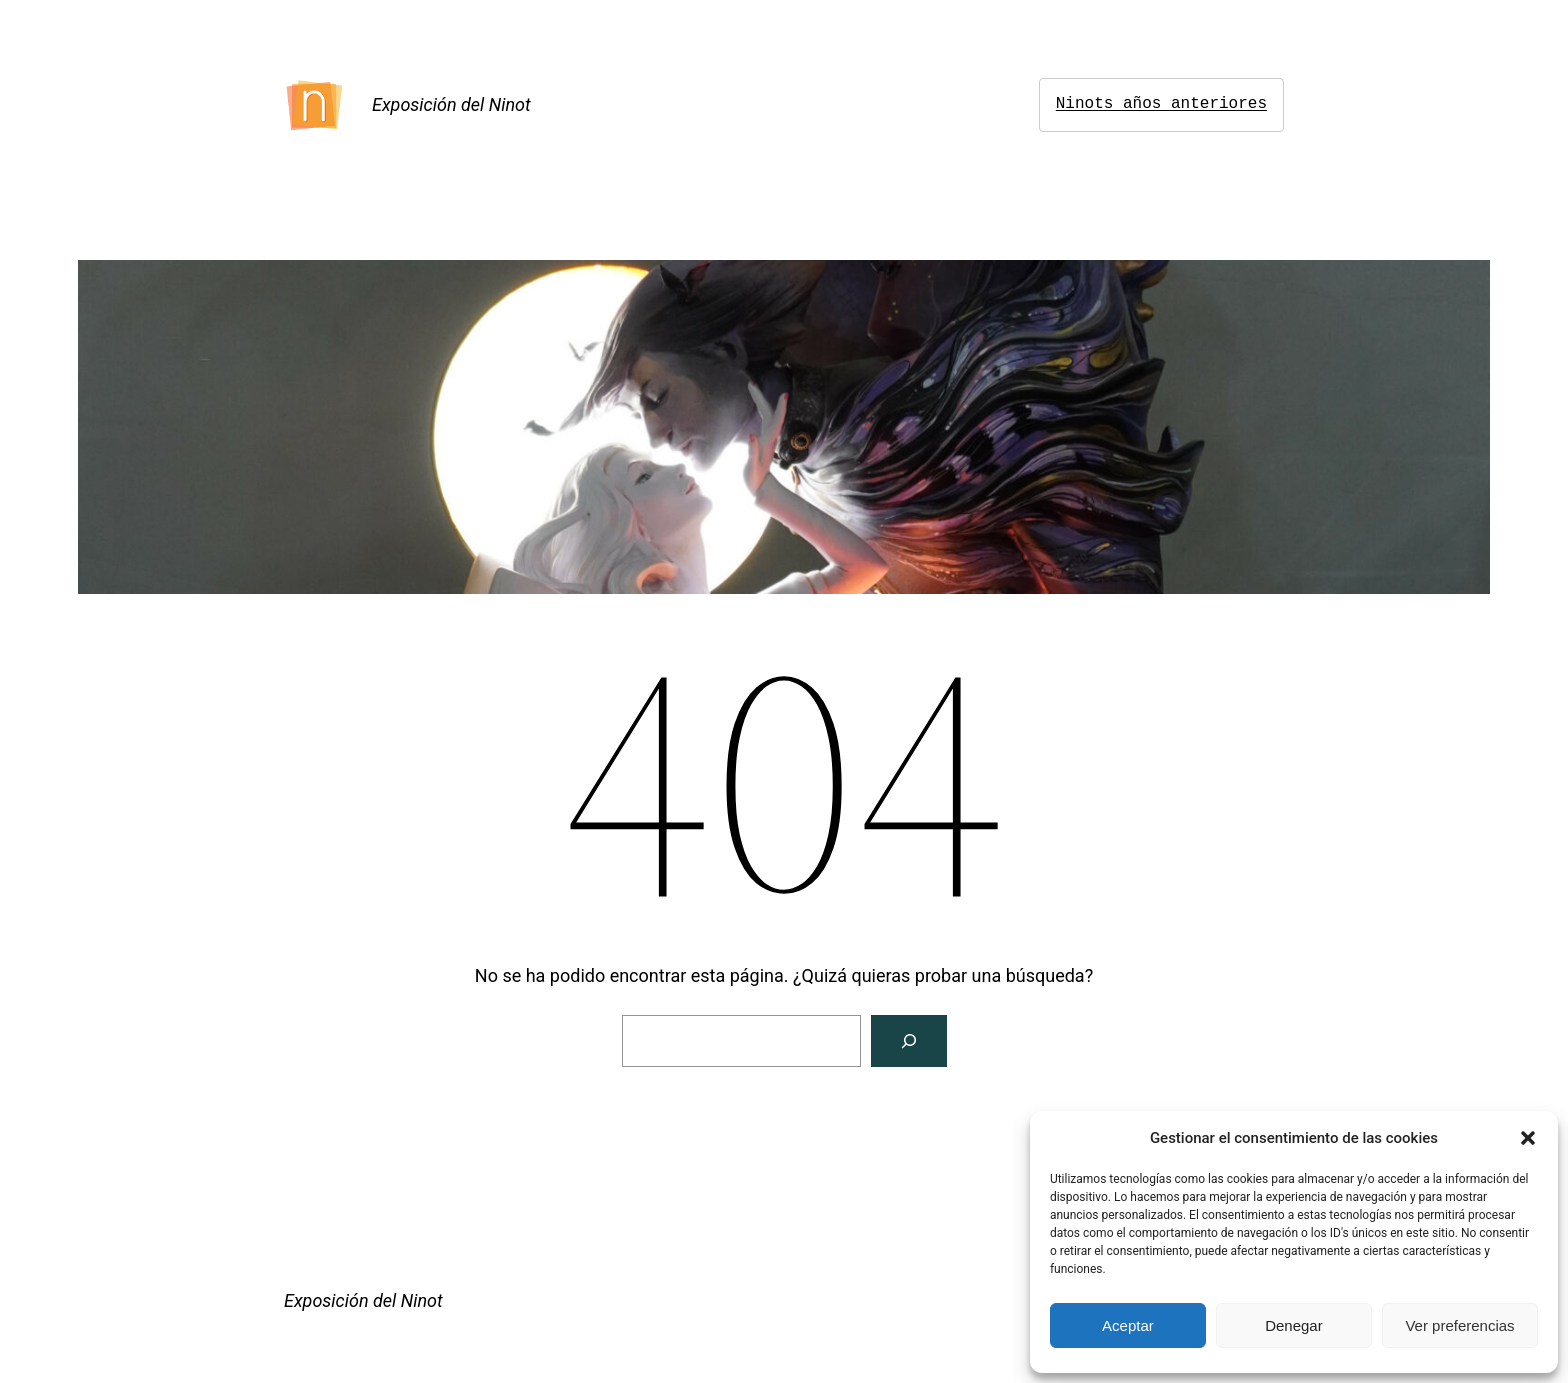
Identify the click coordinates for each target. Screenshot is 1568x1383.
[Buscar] (909, 1041)
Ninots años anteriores (1161, 104)
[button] (1528, 1138)
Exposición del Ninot (451, 104)
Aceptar (1128, 1325)
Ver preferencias (1459, 1325)
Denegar (1294, 1325)
